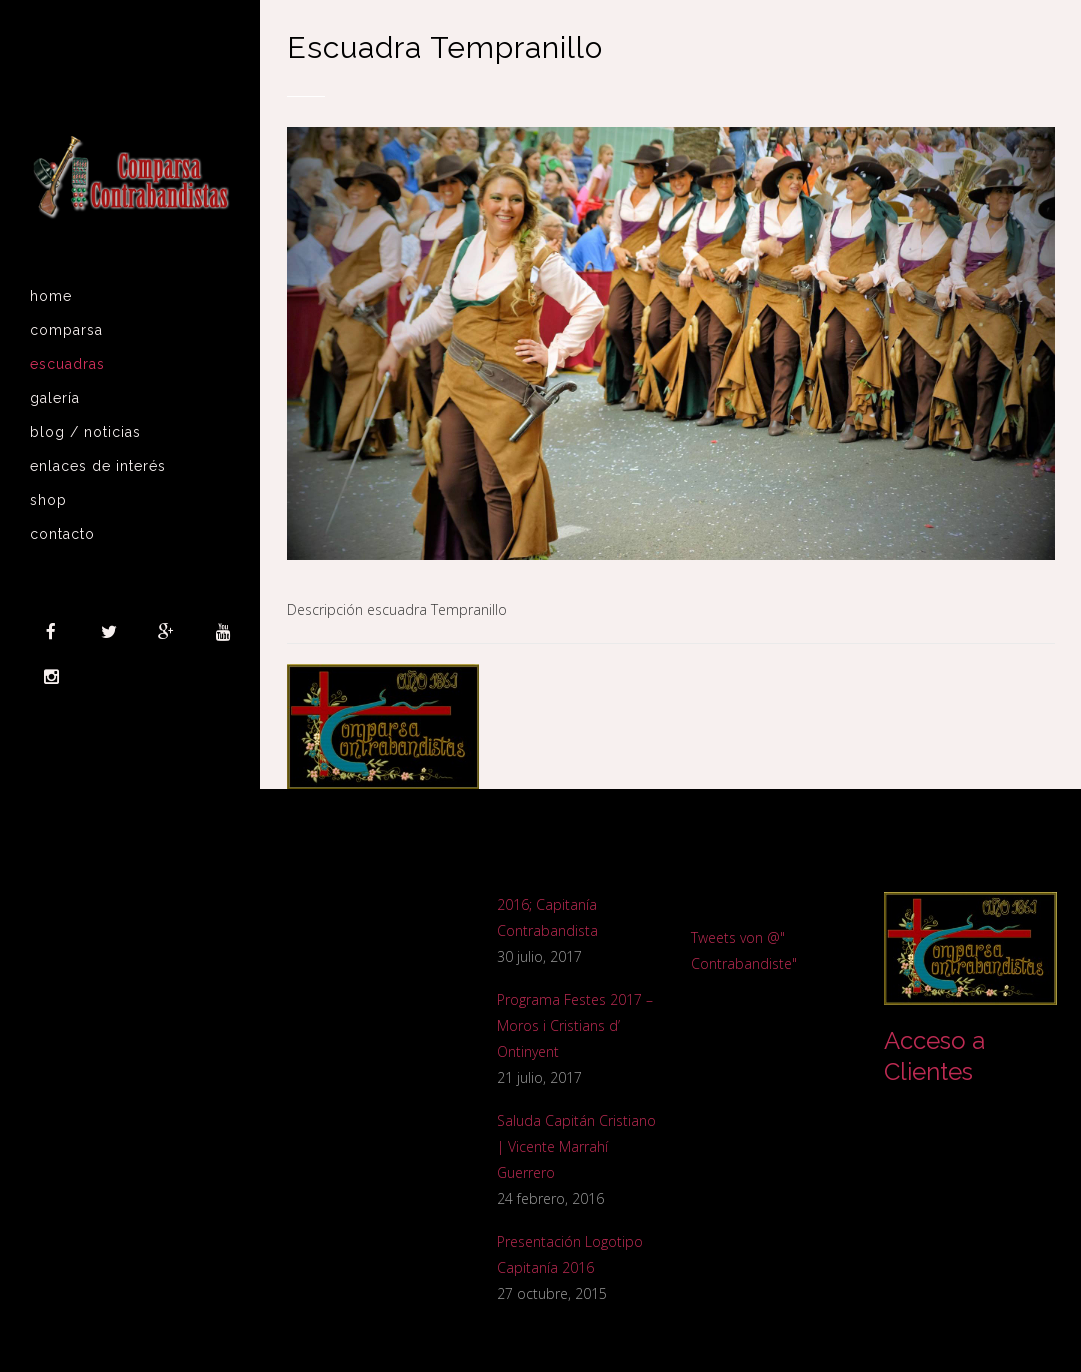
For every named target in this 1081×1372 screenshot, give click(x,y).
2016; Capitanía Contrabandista (547, 917)
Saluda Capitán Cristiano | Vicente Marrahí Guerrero (576, 1146)
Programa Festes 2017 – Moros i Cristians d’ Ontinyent (575, 1025)
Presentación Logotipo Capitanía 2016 (570, 1254)
